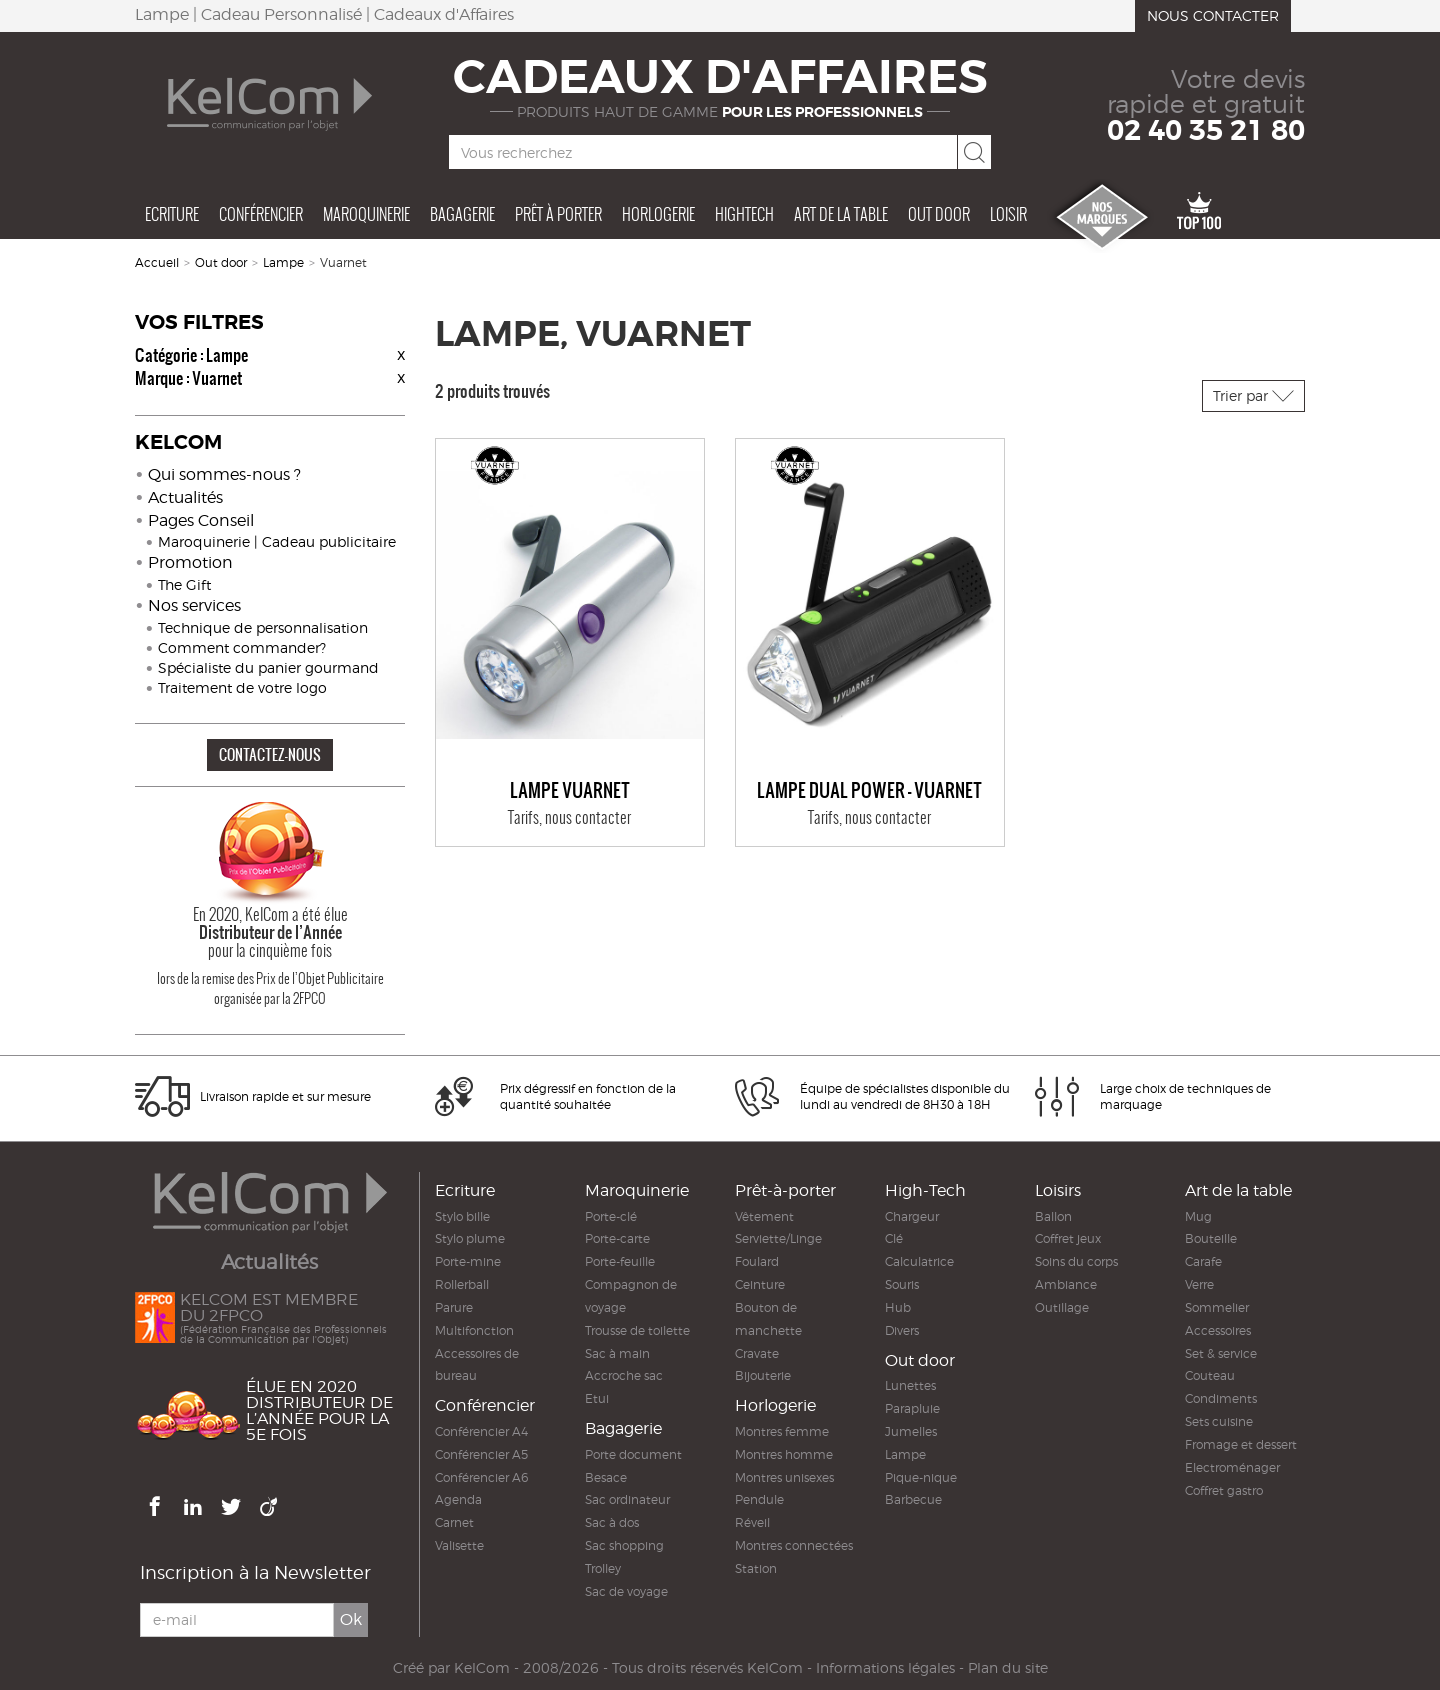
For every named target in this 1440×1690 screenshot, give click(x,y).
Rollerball (462, 1284)
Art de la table (841, 214)
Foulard (757, 1261)
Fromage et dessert (1241, 1444)
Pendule (759, 1499)
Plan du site (1008, 1668)
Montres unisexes (784, 1477)
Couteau (1210, 1375)
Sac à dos (612, 1522)
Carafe (1203, 1261)
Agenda (458, 1499)
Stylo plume (470, 1238)
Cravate (757, 1353)
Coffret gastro (1224, 1490)
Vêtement (764, 1216)
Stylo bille (462, 1216)
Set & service (1221, 1353)
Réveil (752, 1522)
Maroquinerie (366, 214)
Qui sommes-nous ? (224, 474)
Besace (606, 1477)
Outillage (1062, 1307)
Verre (1199, 1284)
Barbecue (913, 1499)
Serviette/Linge (778, 1238)
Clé (894, 1238)
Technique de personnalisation (263, 627)
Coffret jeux (1068, 1238)
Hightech (744, 214)
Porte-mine (468, 1261)
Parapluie (912, 1408)
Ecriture (172, 214)
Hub (898, 1307)
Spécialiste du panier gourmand (268, 667)
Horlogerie (658, 214)
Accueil (157, 262)
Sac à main (617, 1353)
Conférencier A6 (481, 1477)
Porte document (633, 1454)
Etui (597, 1398)
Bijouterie (763, 1375)
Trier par (1253, 395)
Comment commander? (242, 647)
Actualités (185, 497)
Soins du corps (1076, 1261)
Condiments (1221, 1398)
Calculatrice (919, 1261)
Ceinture (760, 1284)
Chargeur (912, 1216)
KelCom (482, 1668)
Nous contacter (1213, 15)
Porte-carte (617, 1238)
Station (756, 1568)
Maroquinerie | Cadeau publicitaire (277, 541)
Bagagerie (462, 214)
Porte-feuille (620, 1261)
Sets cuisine (1219, 1421)
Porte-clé (611, 1216)
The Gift (184, 584)
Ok (351, 1620)
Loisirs (1058, 1190)
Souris (902, 1284)
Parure (454, 1307)
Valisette (459, 1545)
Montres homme (784, 1454)
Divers (902, 1330)
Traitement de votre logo (242, 687)
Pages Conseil (201, 520)
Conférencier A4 (481, 1431)
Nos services (194, 605)
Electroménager (1232, 1467)
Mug (1198, 1216)
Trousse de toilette (637, 1330)
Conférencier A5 (481, 1454)
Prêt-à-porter (785, 1190)
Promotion (190, 562)
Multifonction (474, 1330)
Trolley (603, 1568)
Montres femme (782, 1431)
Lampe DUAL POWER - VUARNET (869, 791)
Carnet (454, 1522)
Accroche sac (624, 1375)
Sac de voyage (626, 1591)
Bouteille (1211, 1238)
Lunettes (910, 1385)
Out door (939, 214)
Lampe (283, 262)
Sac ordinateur (627, 1499)
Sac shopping (624, 1545)
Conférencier (261, 214)
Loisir (1008, 214)
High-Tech (925, 1190)
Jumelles (911, 1431)
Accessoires (1218, 1330)
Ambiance (1066, 1284)
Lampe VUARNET (570, 791)
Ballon (1053, 1216)
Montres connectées (794, 1545)
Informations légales (885, 1668)
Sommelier (1217, 1307)
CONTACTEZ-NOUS (270, 754)
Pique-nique (921, 1477)
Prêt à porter (558, 214)
